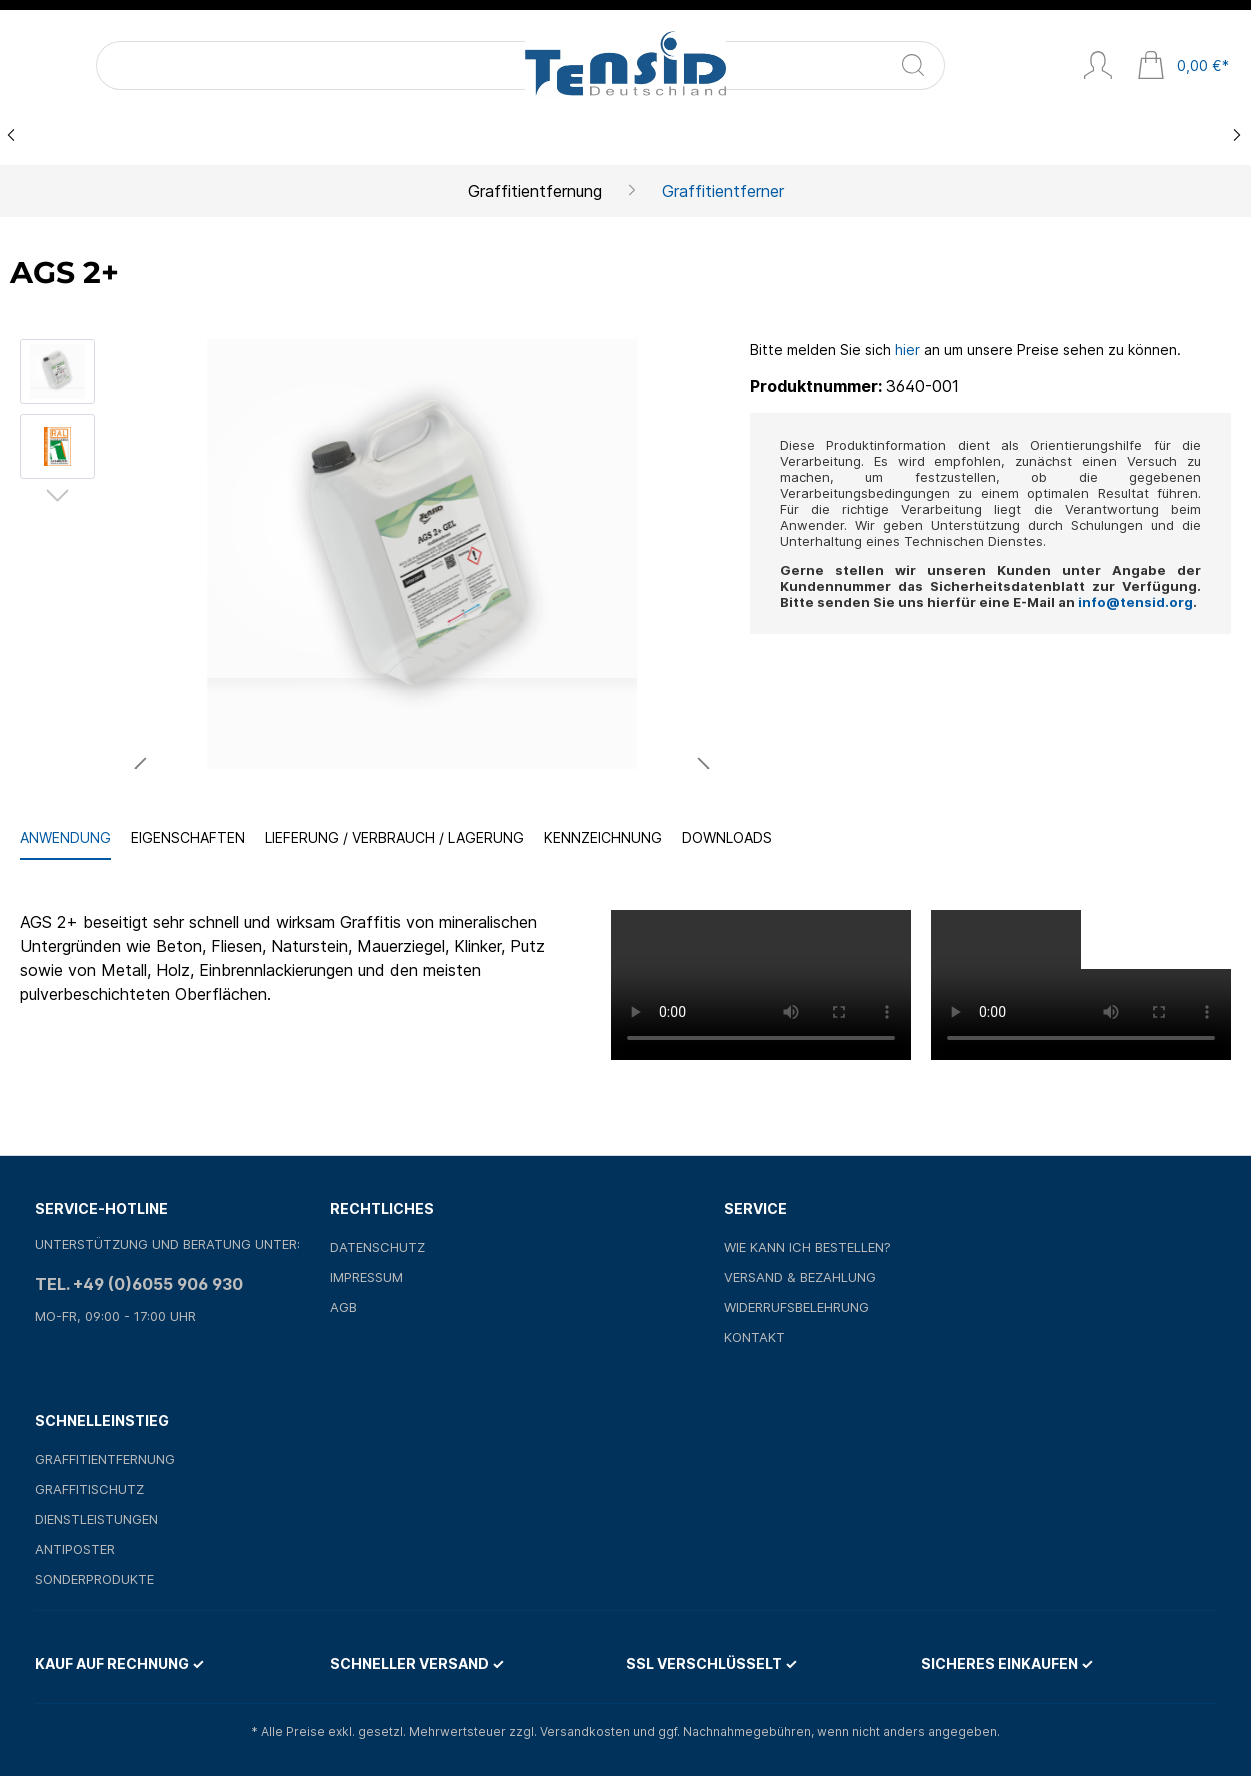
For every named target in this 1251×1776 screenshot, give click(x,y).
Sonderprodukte (94, 1579)
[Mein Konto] (1098, 67)
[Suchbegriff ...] (156, 65)
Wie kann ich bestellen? (807, 1247)
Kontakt (754, 1337)
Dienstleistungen (96, 1519)
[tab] (65, 838)
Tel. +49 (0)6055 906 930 (139, 1284)
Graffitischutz (89, 1489)
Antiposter (75, 1549)
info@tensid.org (1135, 602)
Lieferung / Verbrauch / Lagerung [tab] (394, 837)
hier (907, 349)
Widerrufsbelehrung (796, 1307)
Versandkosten (585, 1731)
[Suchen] (255, 65)
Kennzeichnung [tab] (603, 837)
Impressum (366, 1277)
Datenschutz (377, 1247)
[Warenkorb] (1183, 67)
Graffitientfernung (105, 1459)
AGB (343, 1307)
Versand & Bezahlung (800, 1277)
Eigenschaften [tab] (188, 837)
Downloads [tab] (727, 837)
